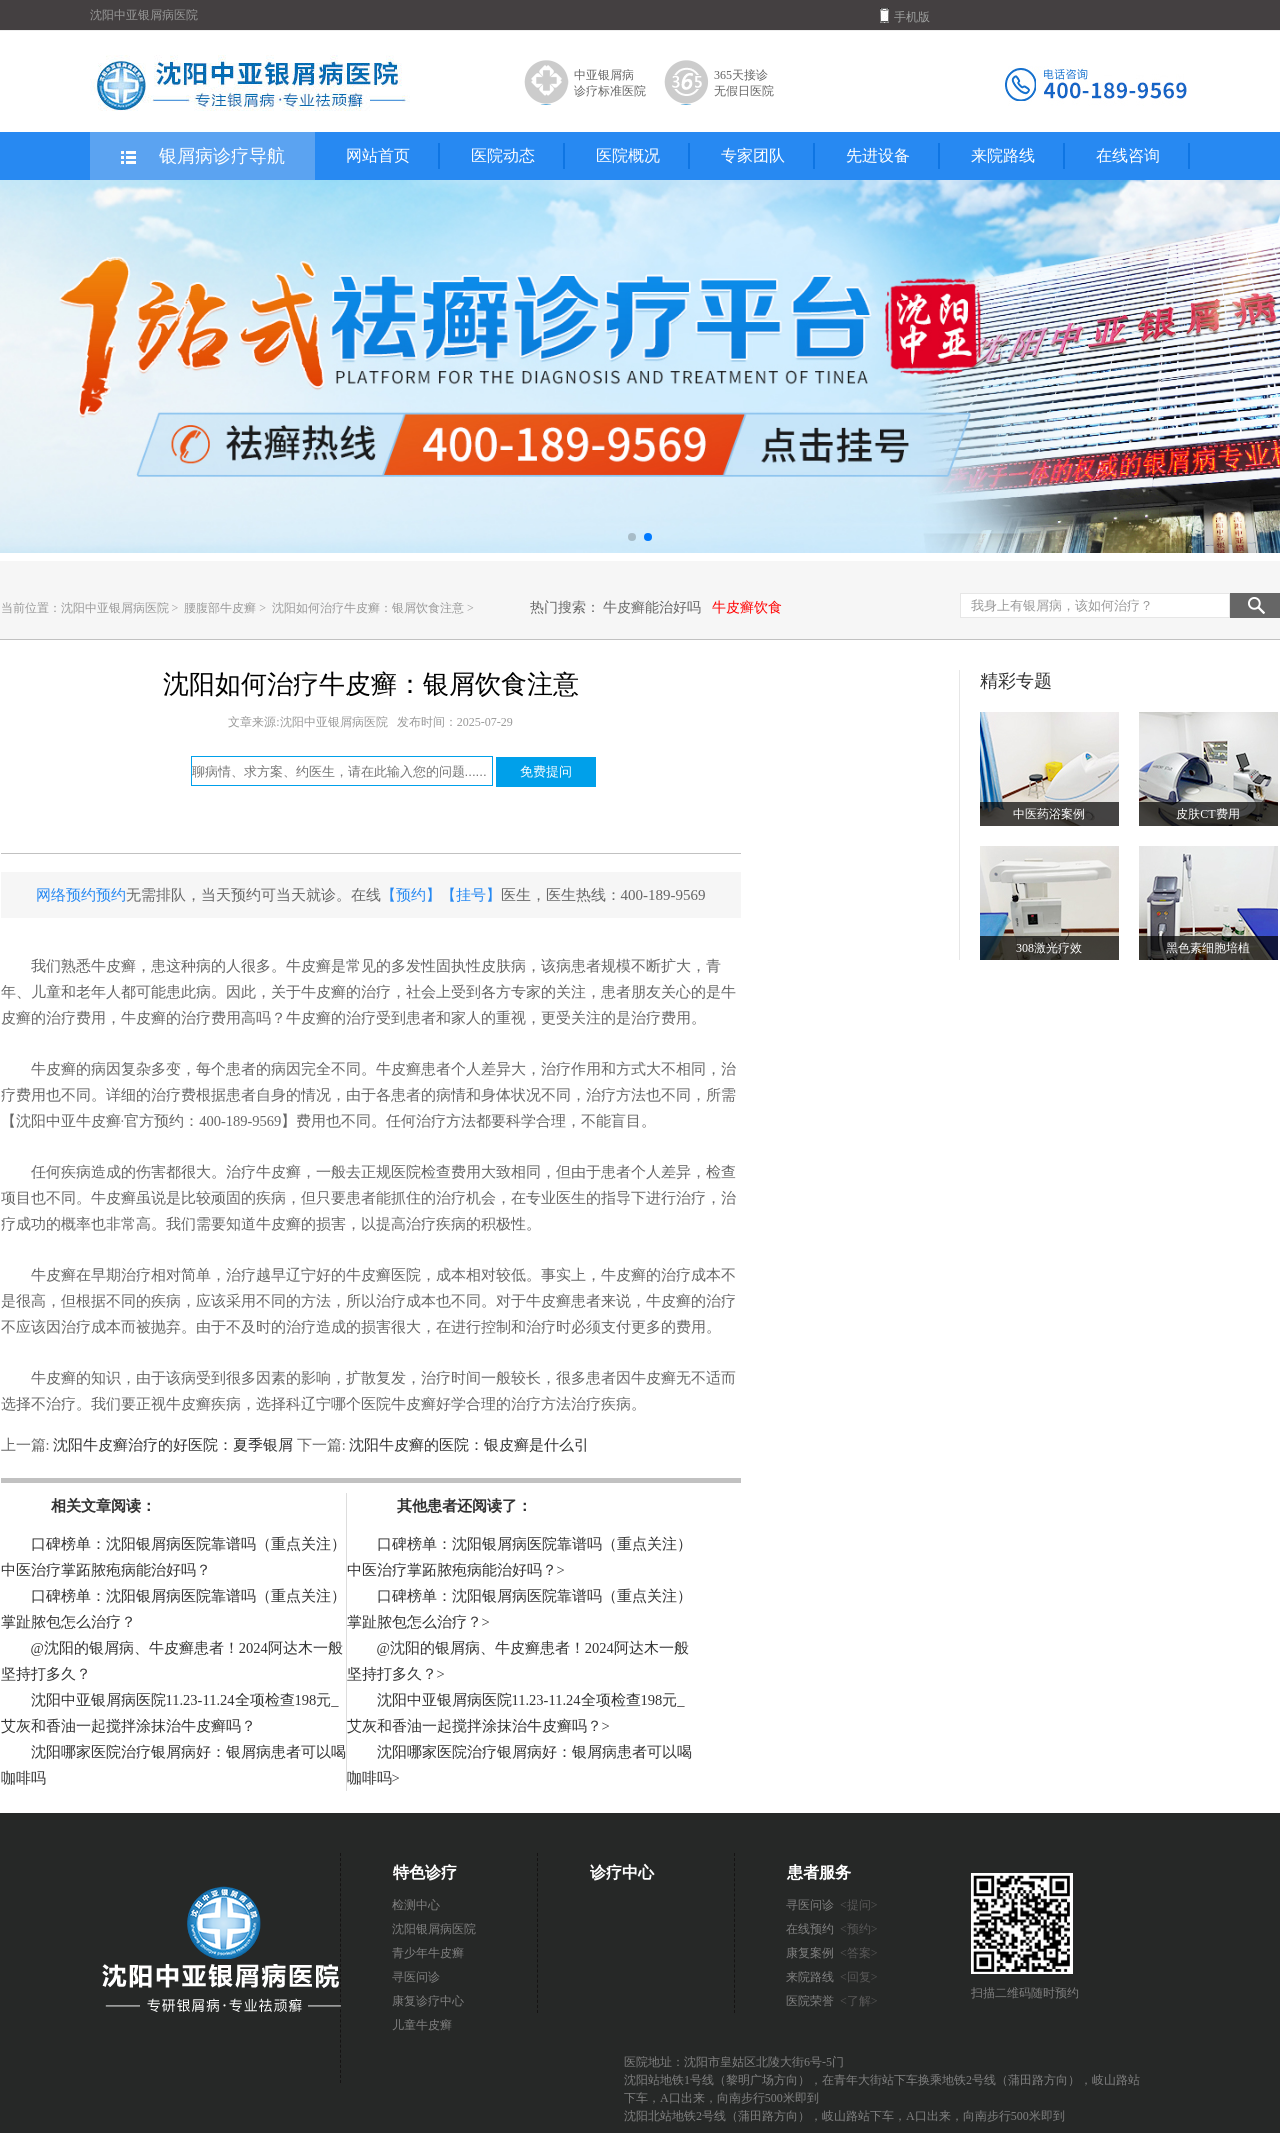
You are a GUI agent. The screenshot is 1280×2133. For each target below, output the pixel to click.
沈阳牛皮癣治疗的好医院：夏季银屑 (173, 1445)
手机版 (905, 16)
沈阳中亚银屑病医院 (115, 608)
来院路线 (1003, 155)
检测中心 (416, 1905)
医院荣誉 (832, 2001)
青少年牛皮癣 (428, 1953)
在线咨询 (1128, 155)
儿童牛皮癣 (422, 2025)
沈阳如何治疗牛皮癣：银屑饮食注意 (369, 608)
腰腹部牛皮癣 (221, 608)
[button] (632, 537)
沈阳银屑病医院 (434, 1929)
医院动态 (503, 155)
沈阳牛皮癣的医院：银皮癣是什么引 (468, 1445)
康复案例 (832, 1953)
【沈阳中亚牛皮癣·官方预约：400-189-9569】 (149, 1121)
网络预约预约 (81, 895)
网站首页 (378, 155)
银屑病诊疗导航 (201, 157)
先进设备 (878, 155)
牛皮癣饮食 (747, 607)
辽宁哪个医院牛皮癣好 (376, 1404)
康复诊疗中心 (428, 2001)
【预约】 (411, 895)
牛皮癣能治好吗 (652, 607)
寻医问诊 (416, 1977)
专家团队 (753, 155)
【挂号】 (471, 895)
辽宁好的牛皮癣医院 (353, 1275)
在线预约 (832, 1929)
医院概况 (628, 155)
